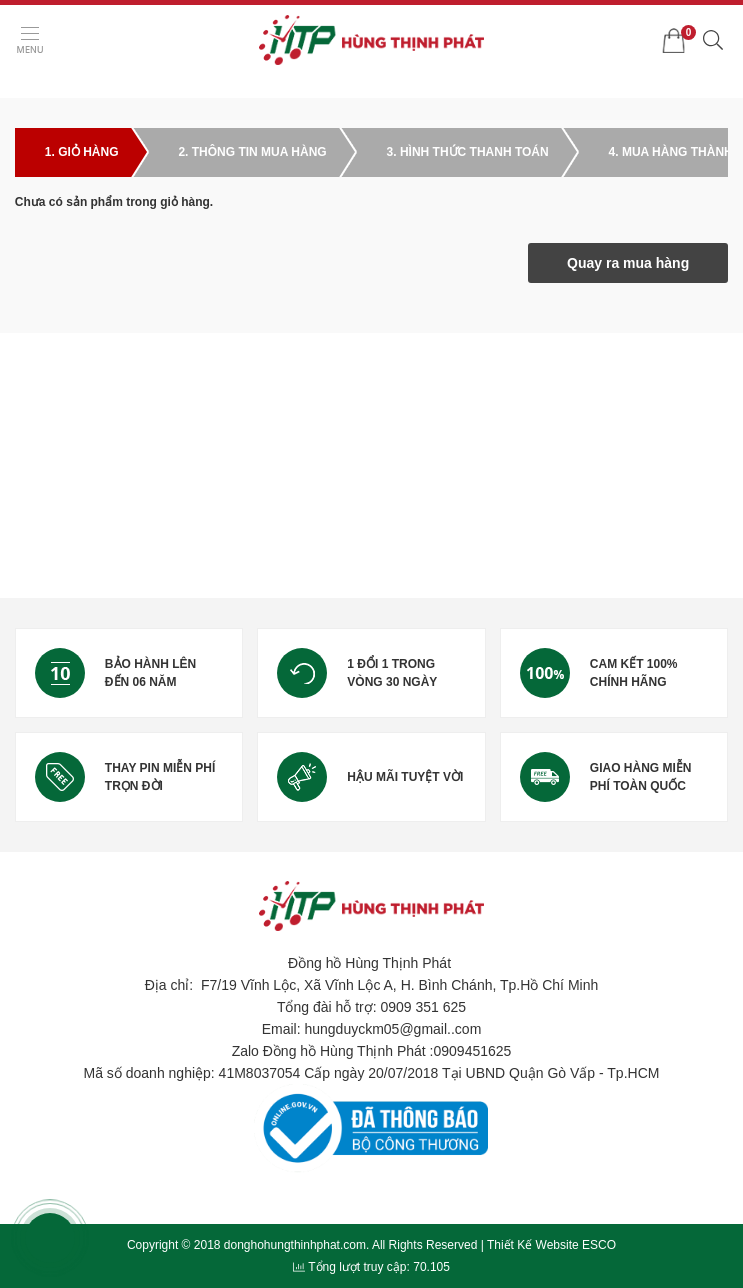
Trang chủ (43, 87)
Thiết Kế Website (533, 1245)
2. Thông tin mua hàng (252, 152)
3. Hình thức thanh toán (468, 152)
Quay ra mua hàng (628, 263)
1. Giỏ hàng (82, 152)
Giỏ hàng (109, 87)
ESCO (599, 1245)
